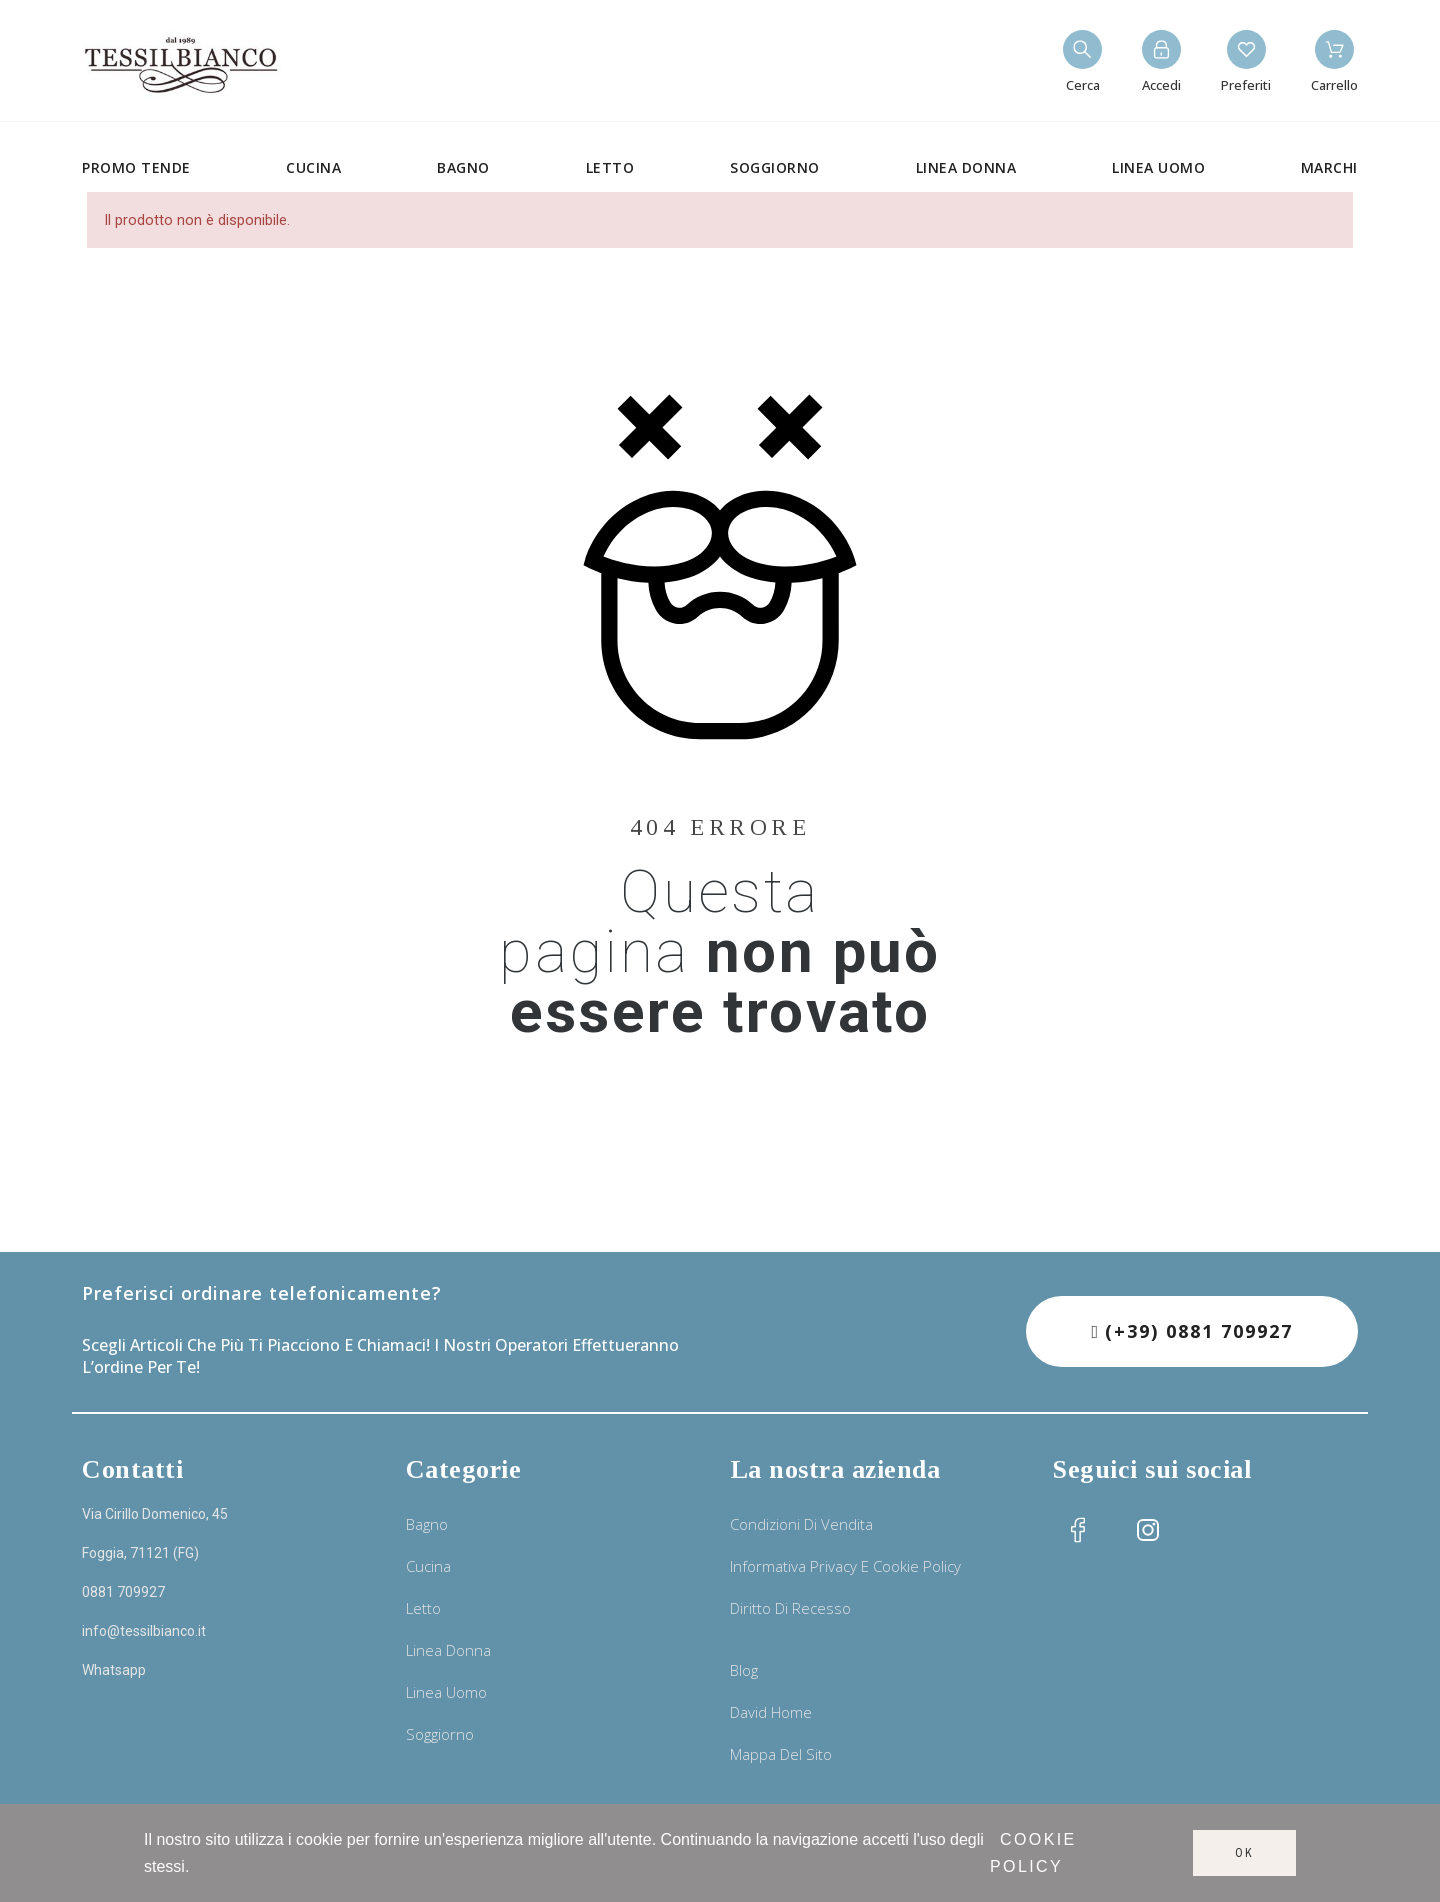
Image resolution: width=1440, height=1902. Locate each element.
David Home (771, 1712)
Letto (423, 1608)
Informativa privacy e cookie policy (845, 1566)
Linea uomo (446, 1692)
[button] (1192, 1331)
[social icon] (1078, 1530)
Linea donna (448, 1650)
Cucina (428, 1566)
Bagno (427, 1524)
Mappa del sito (781, 1754)
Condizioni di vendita (801, 1524)
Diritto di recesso (790, 1608)
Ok (1244, 1853)
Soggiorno (440, 1734)
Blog (744, 1670)
